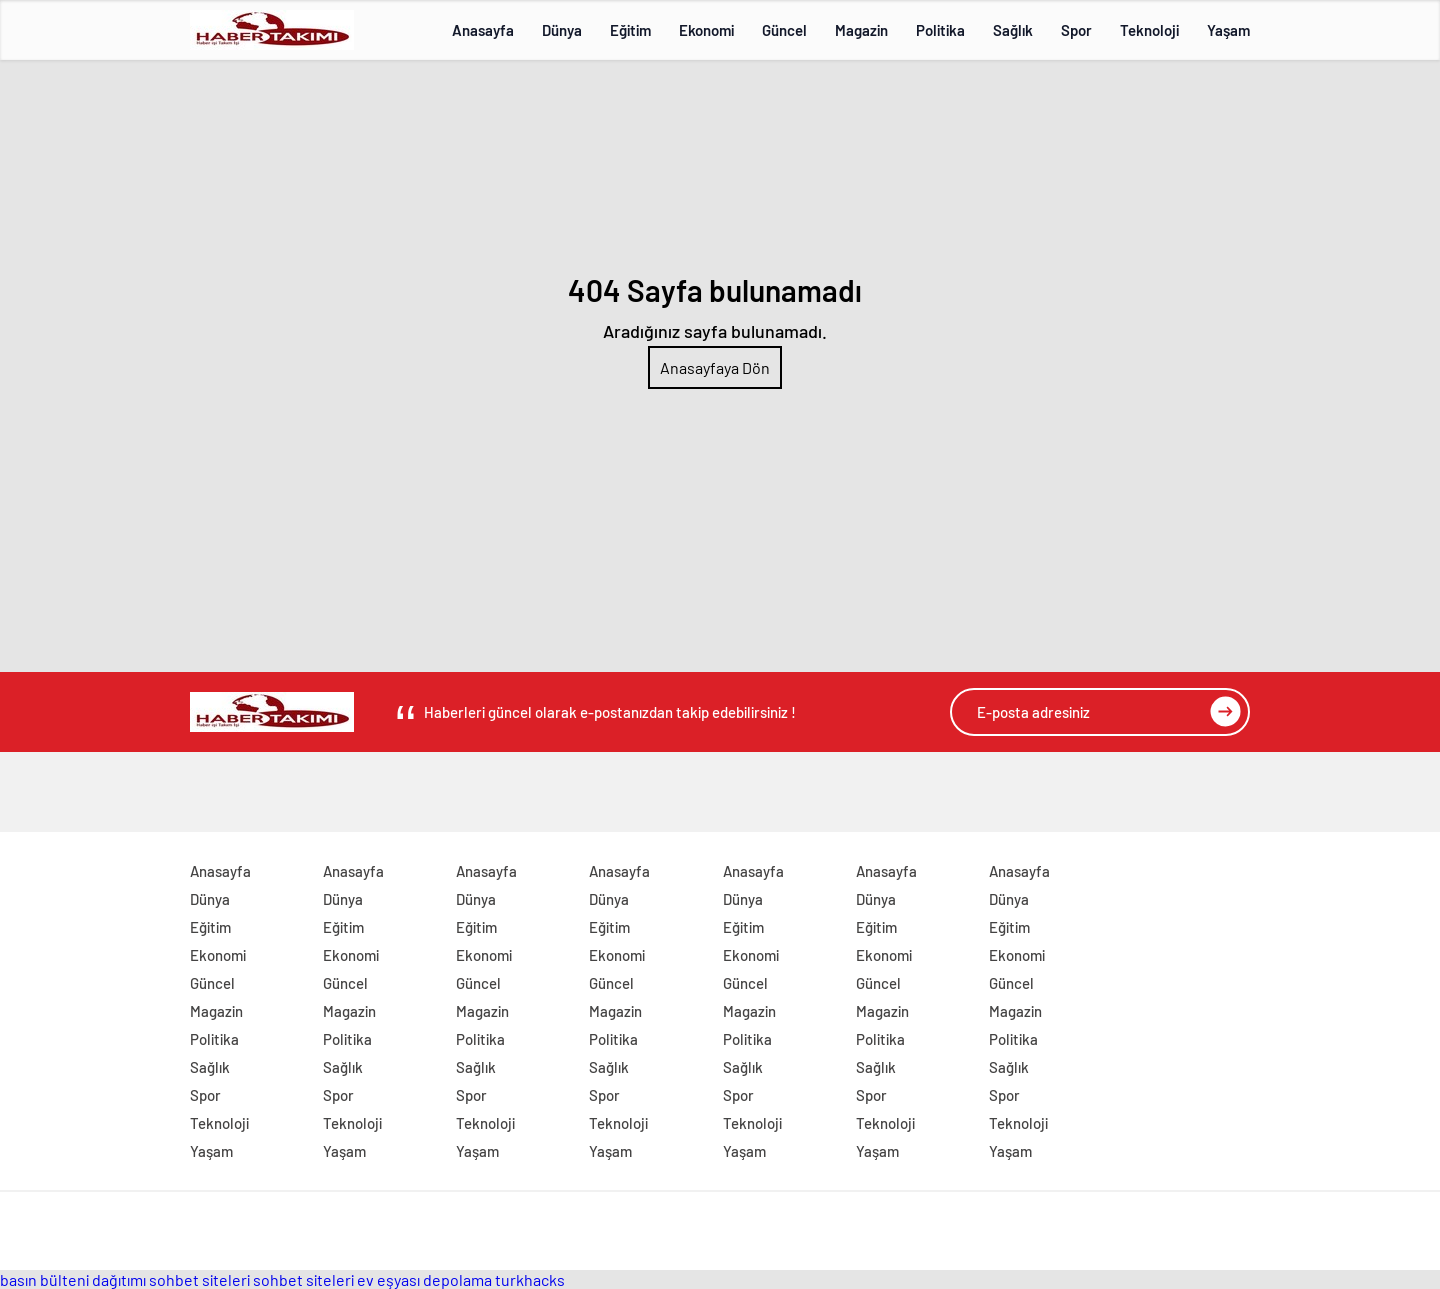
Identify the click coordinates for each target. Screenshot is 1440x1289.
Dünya (562, 30)
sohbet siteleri (199, 1279)
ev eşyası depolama (424, 1279)
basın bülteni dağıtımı (73, 1279)
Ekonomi (706, 30)
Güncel (784, 30)
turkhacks (530, 1279)
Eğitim (630, 30)
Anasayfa (483, 30)
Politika (940, 30)
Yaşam (1228, 30)
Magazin (861, 30)
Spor (1076, 30)
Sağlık (1013, 30)
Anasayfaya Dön (715, 367)
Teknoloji (1149, 30)
